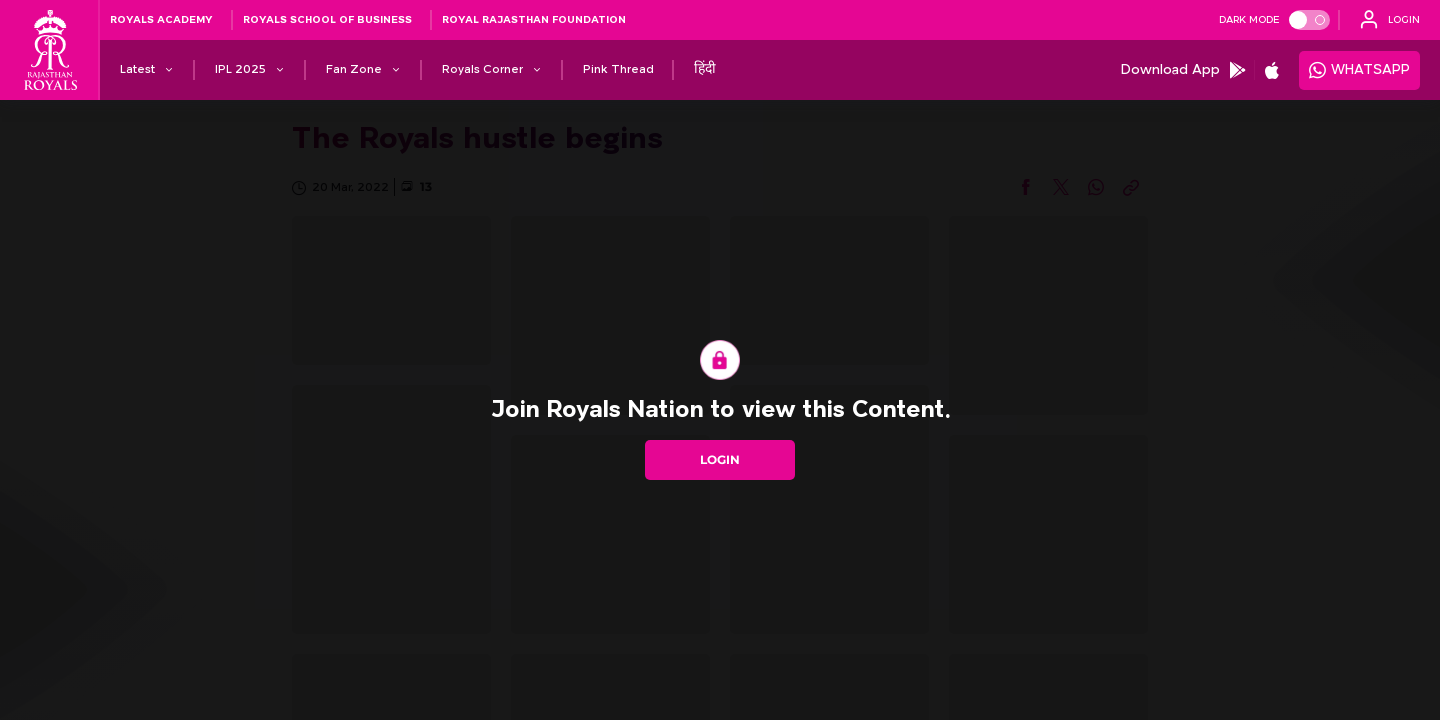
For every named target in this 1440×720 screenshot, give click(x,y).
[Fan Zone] (354, 70)
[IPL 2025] (240, 70)
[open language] (1390, 20)
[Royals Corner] (482, 70)
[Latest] (137, 70)
